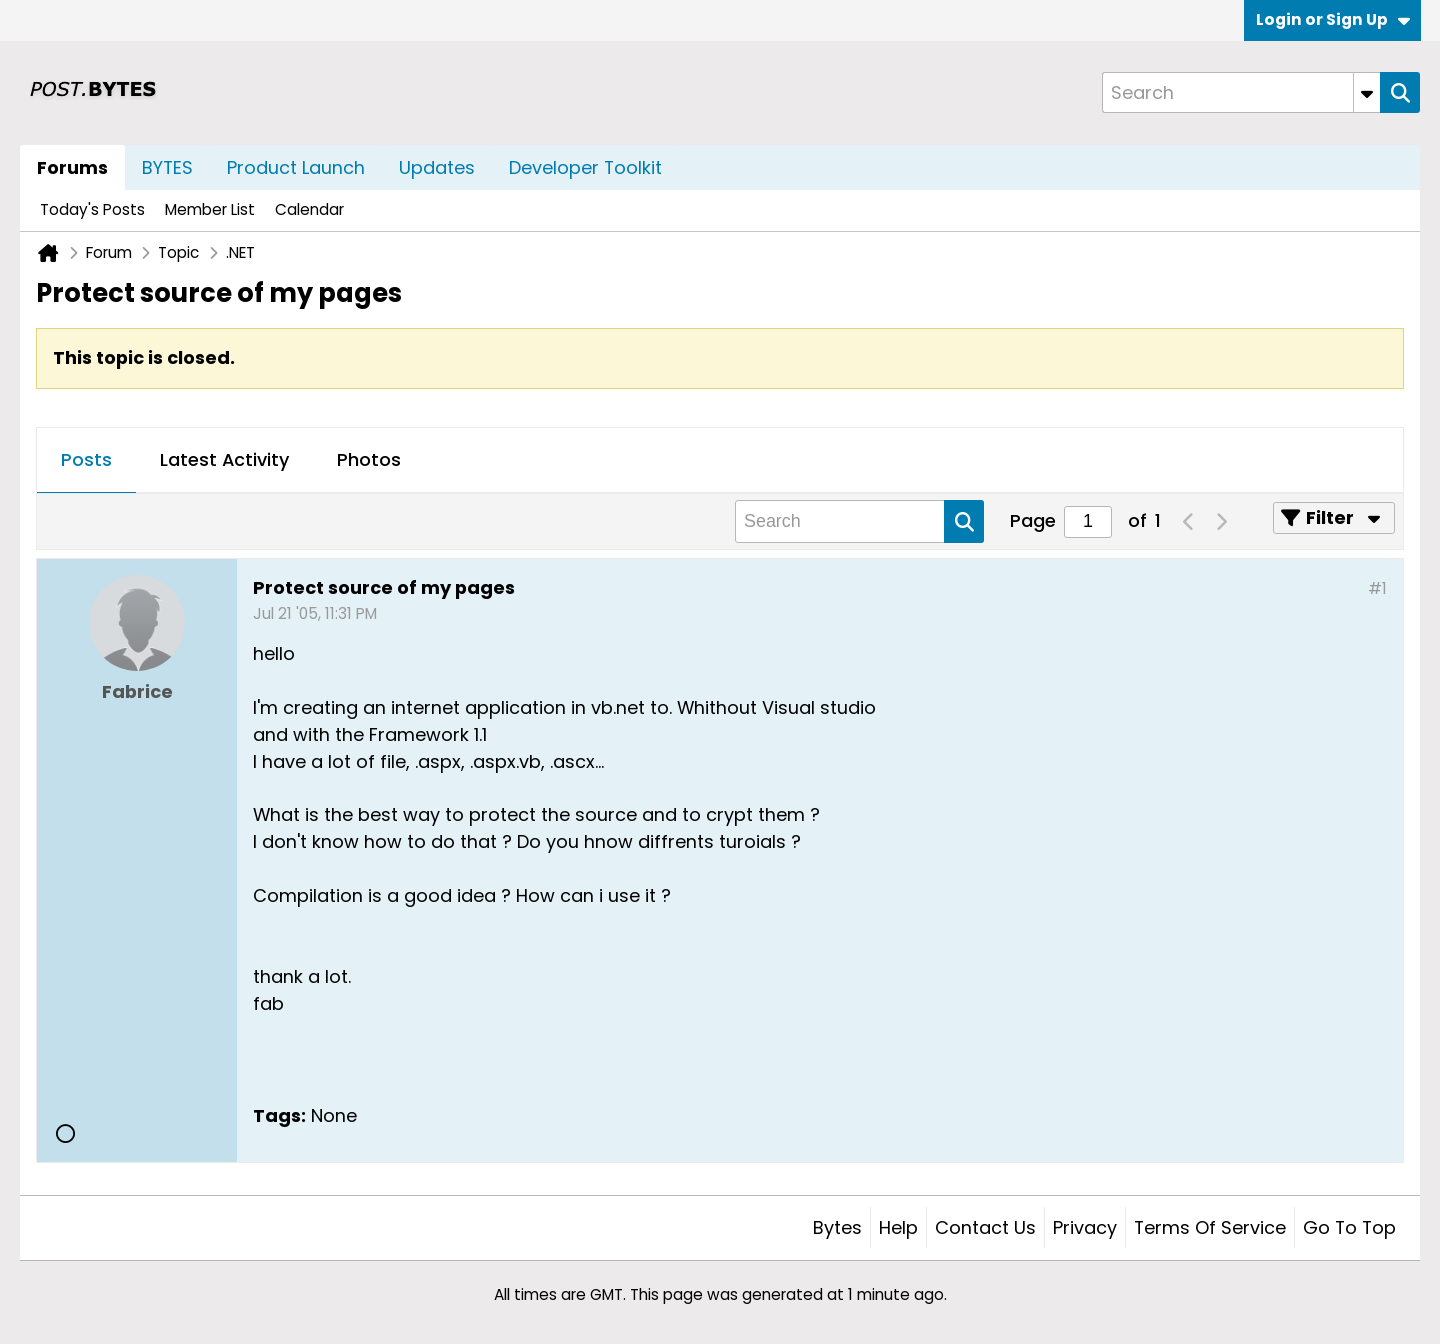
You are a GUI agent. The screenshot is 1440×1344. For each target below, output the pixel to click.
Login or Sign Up (1333, 19)
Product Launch (296, 167)
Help (898, 1227)
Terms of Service (1210, 1227)
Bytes (837, 1227)
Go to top (1349, 1227)
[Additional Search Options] (1367, 92)
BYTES (167, 167)
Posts (86, 459)
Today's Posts (92, 209)
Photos (369, 459)
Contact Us (985, 1227)
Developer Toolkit (585, 167)
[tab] (86, 461)
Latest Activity (224, 459)
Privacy (1085, 1227)
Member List (210, 209)
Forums (72, 167)
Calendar (309, 209)
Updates (437, 167)
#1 (1377, 588)
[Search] (1241, 92)
